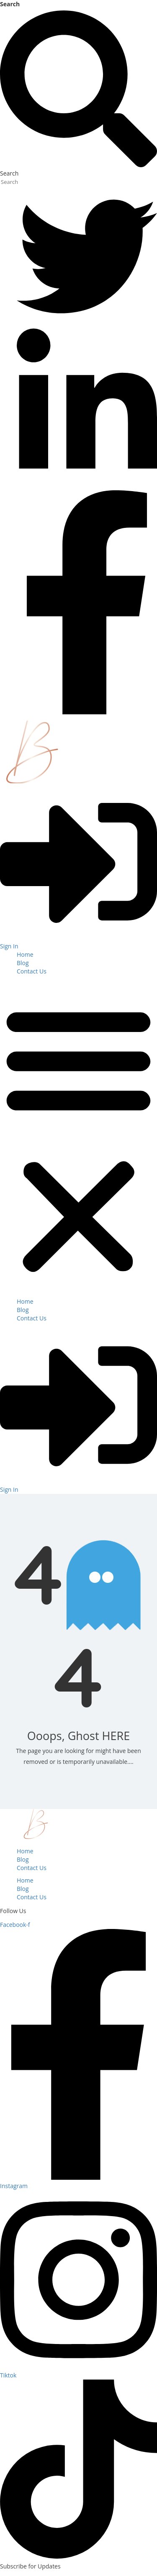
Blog (23, 963)
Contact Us (31, 971)
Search (10, 4)
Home (25, 954)
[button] (78, 1138)
